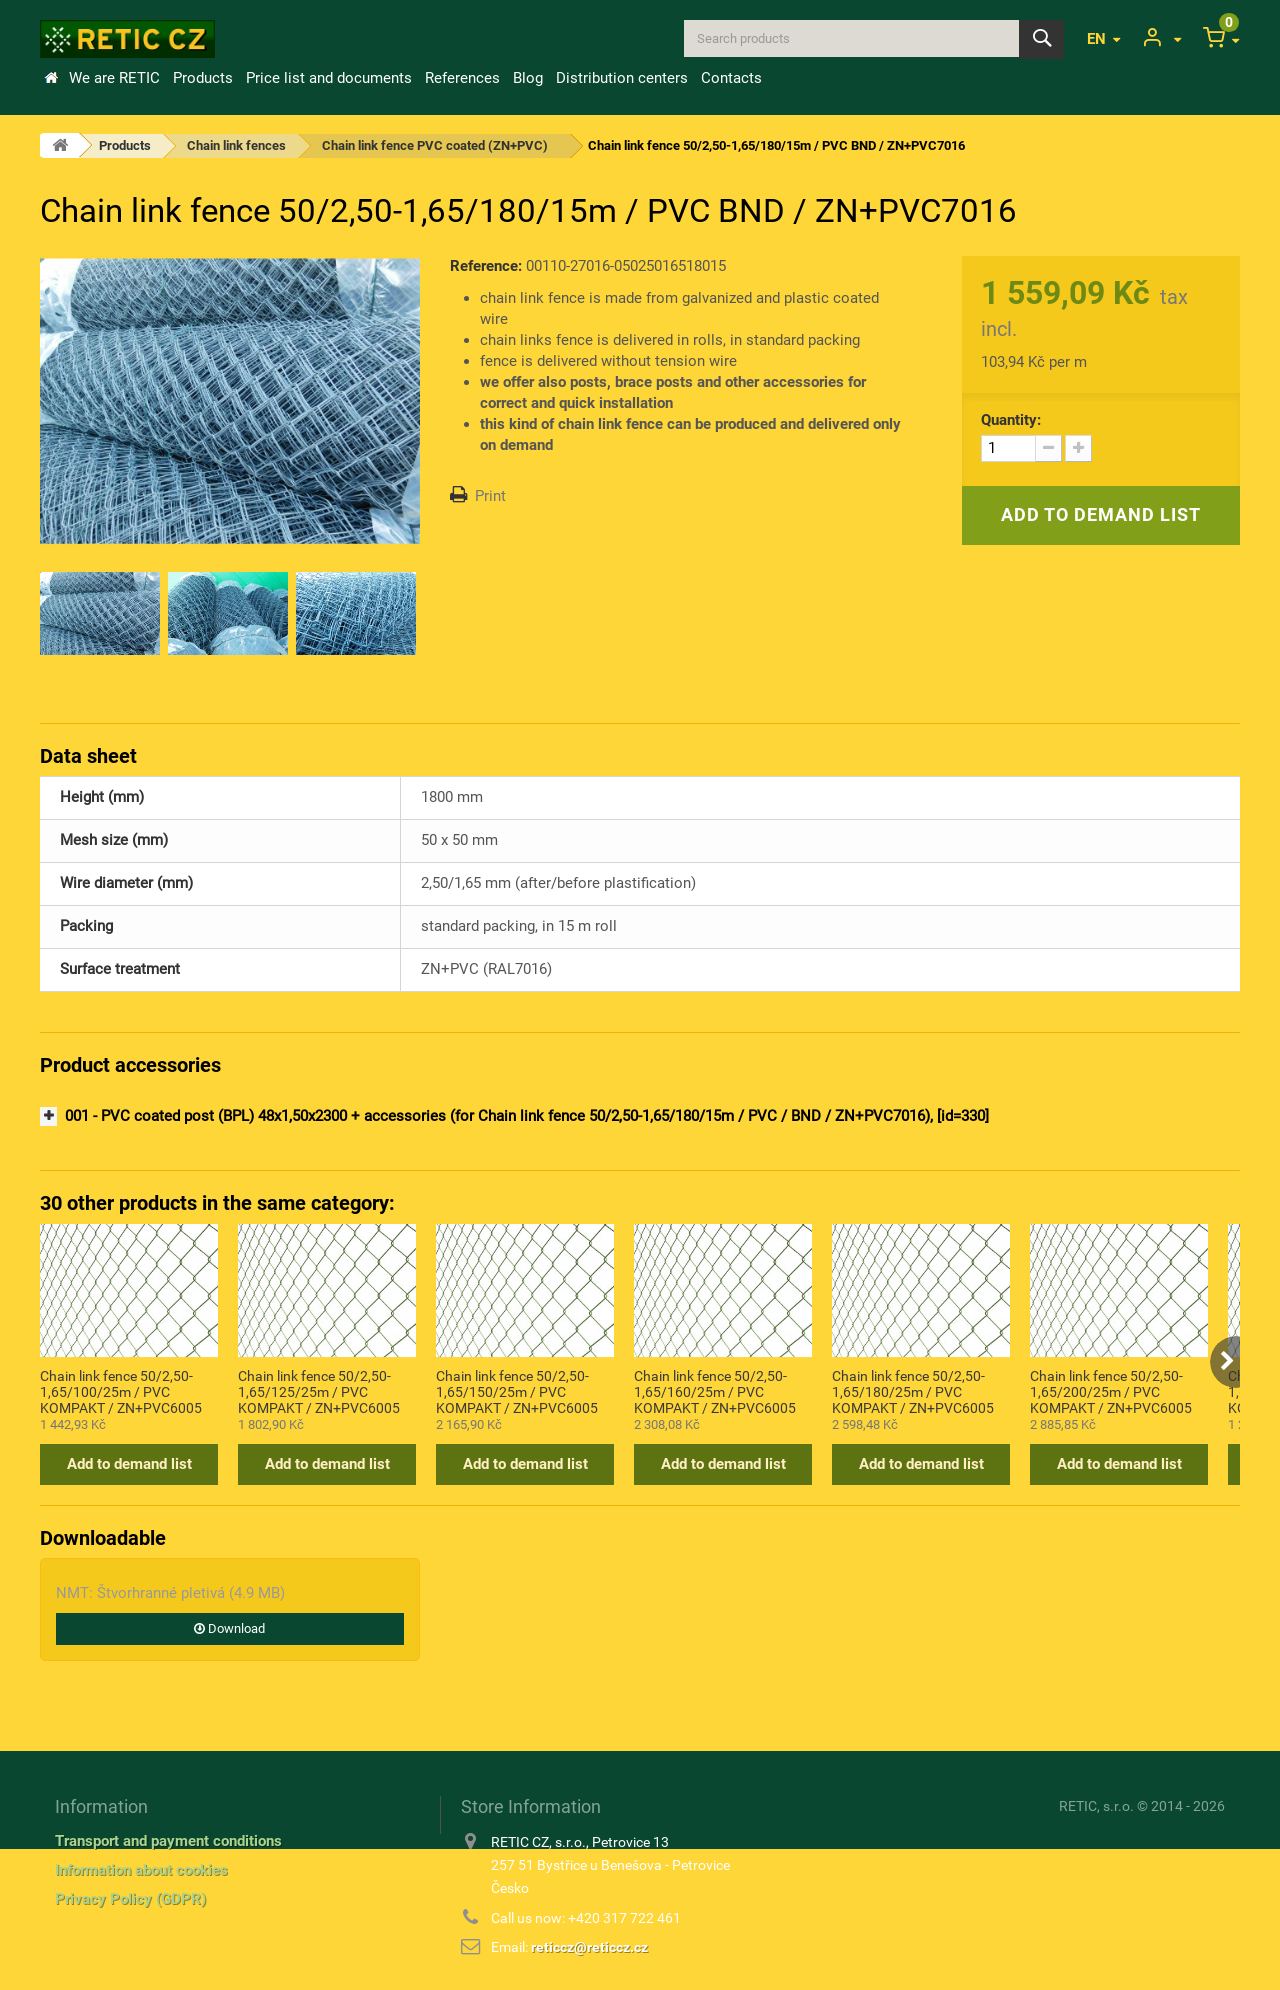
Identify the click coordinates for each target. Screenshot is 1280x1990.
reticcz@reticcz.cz (589, 1947)
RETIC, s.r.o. (1096, 1806)
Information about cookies (141, 1870)
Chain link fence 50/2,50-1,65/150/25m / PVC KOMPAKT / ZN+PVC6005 (517, 1391)
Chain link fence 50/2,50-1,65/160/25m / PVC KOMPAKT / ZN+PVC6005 (715, 1391)
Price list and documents (329, 78)
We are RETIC (114, 78)
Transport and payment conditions (168, 1841)
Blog (528, 78)
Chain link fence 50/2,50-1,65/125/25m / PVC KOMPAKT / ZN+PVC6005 (319, 1391)
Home (51, 78)
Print (490, 496)
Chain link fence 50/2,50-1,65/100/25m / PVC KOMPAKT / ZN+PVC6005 (121, 1391)
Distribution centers (622, 78)
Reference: (486, 266)
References (462, 78)
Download (229, 1628)
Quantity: (1011, 420)
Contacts (731, 78)
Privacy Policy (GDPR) (130, 1899)
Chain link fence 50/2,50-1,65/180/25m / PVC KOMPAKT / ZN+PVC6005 (913, 1391)
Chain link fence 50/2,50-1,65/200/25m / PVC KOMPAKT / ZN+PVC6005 (1111, 1391)
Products (203, 78)
